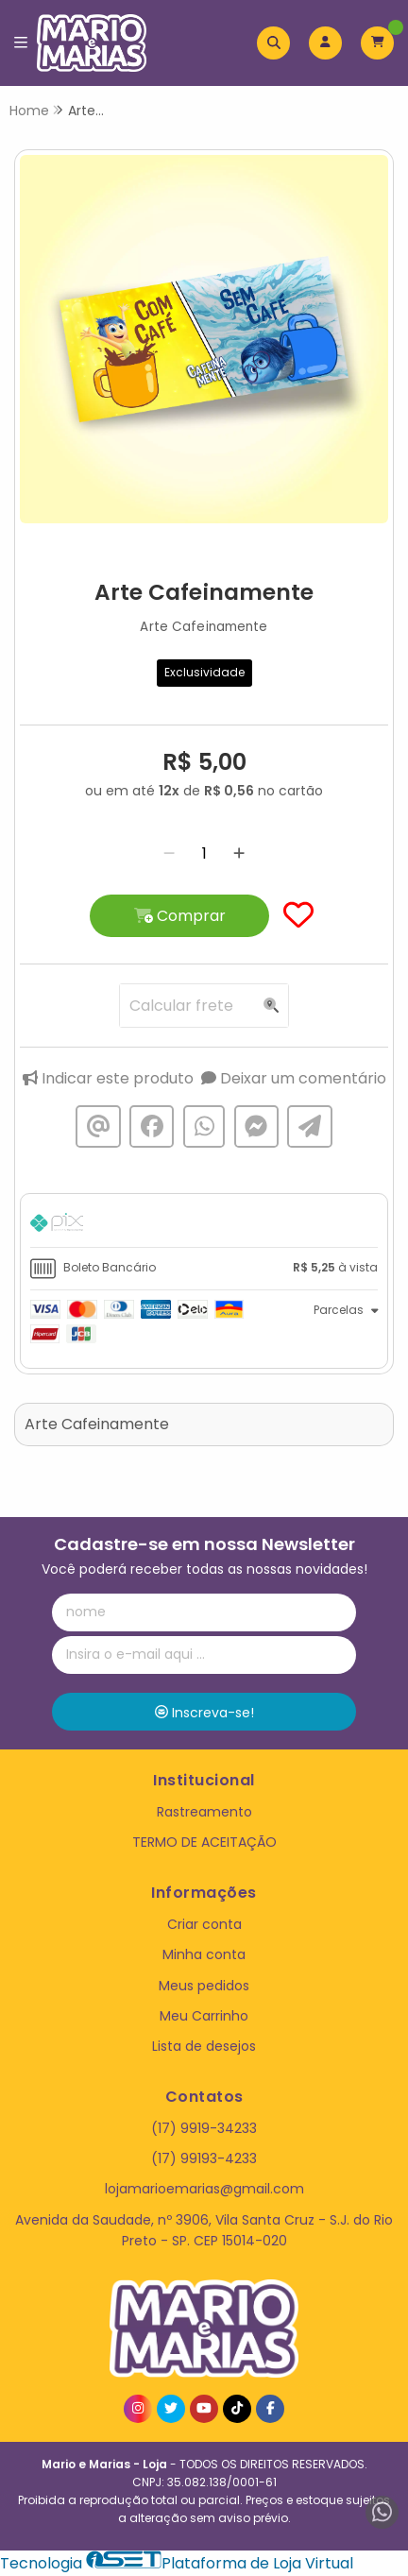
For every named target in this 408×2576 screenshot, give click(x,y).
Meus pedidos (204, 1985)
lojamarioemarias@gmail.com (204, 2188)
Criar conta (204, 1924)
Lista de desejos (204, 2046)
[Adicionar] (239, 853)
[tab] (204, 1225)
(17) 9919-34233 (204, 2128)
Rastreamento (204, 1811)
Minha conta (204, 1954)
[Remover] (169, 853)
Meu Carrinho (204, 2015)
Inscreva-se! (204, 1712)
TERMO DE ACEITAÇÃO (204, 1842)
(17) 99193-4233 (204, 2158)
